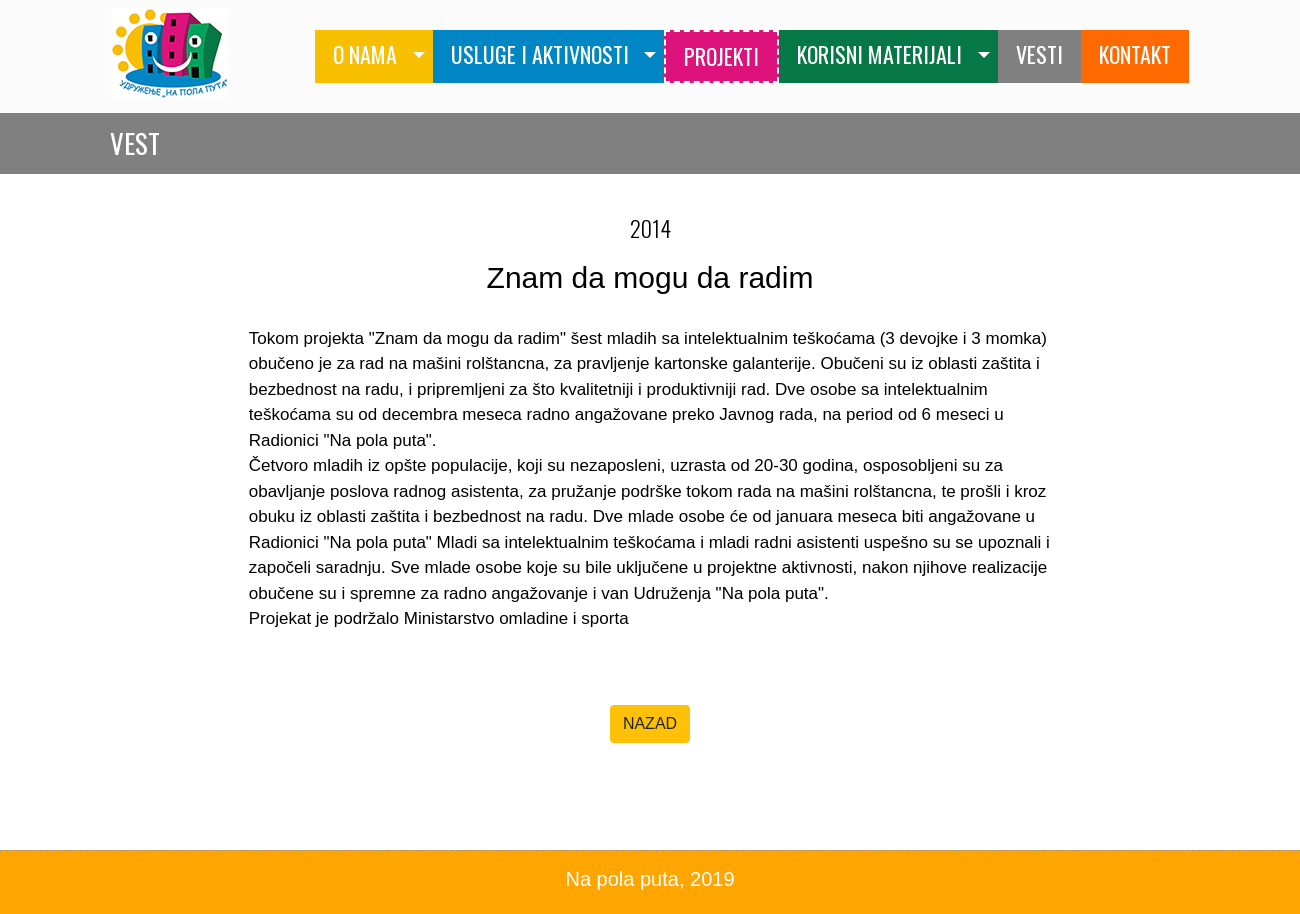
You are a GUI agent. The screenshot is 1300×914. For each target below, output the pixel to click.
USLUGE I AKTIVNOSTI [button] (540, 54)
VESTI (1039, 54)
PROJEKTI (721, 56)
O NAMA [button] (365, 54)
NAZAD (650, 723)
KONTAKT (1135, 54)
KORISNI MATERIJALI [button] (879, 54)
